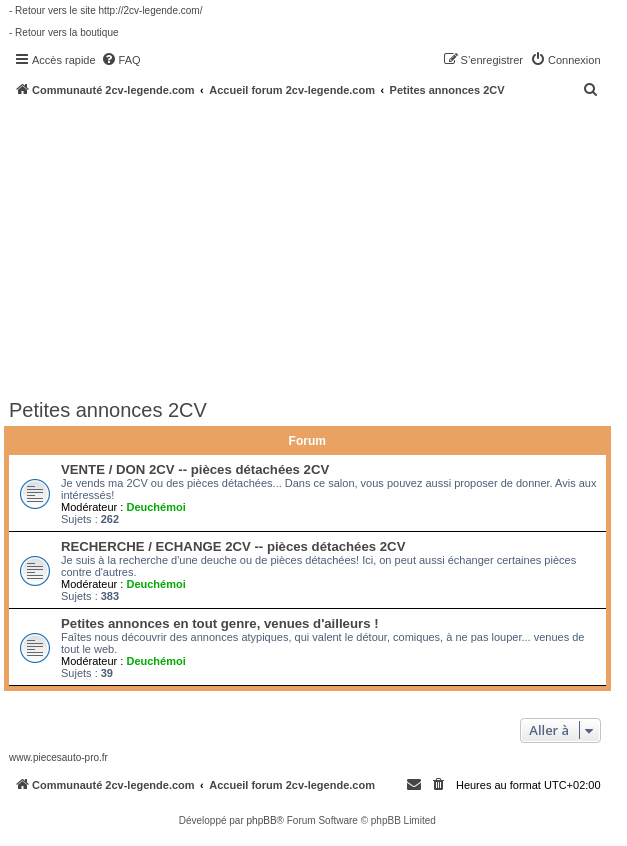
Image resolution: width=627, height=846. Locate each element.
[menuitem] (121, 60)
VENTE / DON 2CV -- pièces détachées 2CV (195, 469)
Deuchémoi (155, 507)
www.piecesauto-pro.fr (58, 757)
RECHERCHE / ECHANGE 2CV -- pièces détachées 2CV (233, 546)
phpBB (262, 820)
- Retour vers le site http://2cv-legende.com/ (105, 10)
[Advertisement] (318, 247)
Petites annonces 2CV (108, 410)
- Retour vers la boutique (64, 32)
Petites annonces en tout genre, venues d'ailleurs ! (220, 623)
